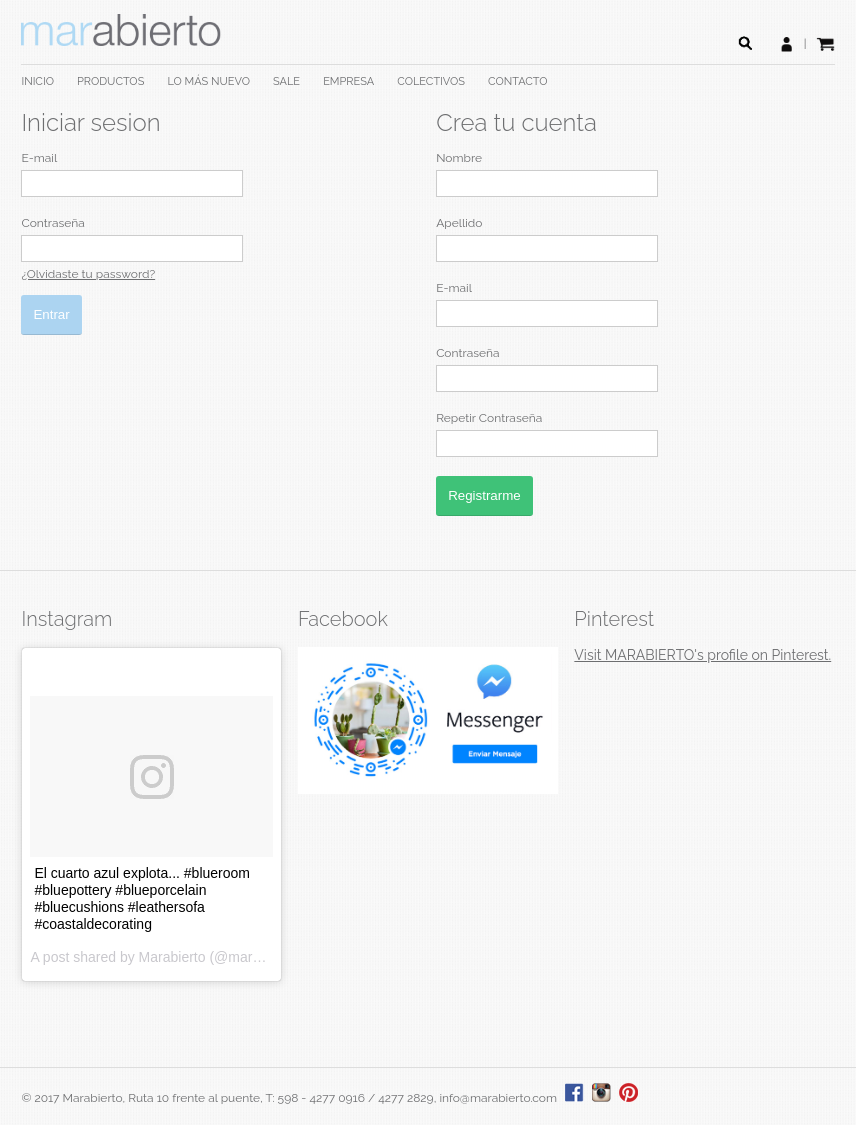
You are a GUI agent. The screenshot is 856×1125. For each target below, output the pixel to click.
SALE (286, 81)
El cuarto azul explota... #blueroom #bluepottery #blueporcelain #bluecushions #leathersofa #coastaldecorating (142, 898)
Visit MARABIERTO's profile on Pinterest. (702, 655)
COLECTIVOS (431, 81)
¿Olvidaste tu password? (88, 274)
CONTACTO (518, 81)
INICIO (37, 81)
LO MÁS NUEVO (208, 81)
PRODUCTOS (110, 81)
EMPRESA (348, 81)
